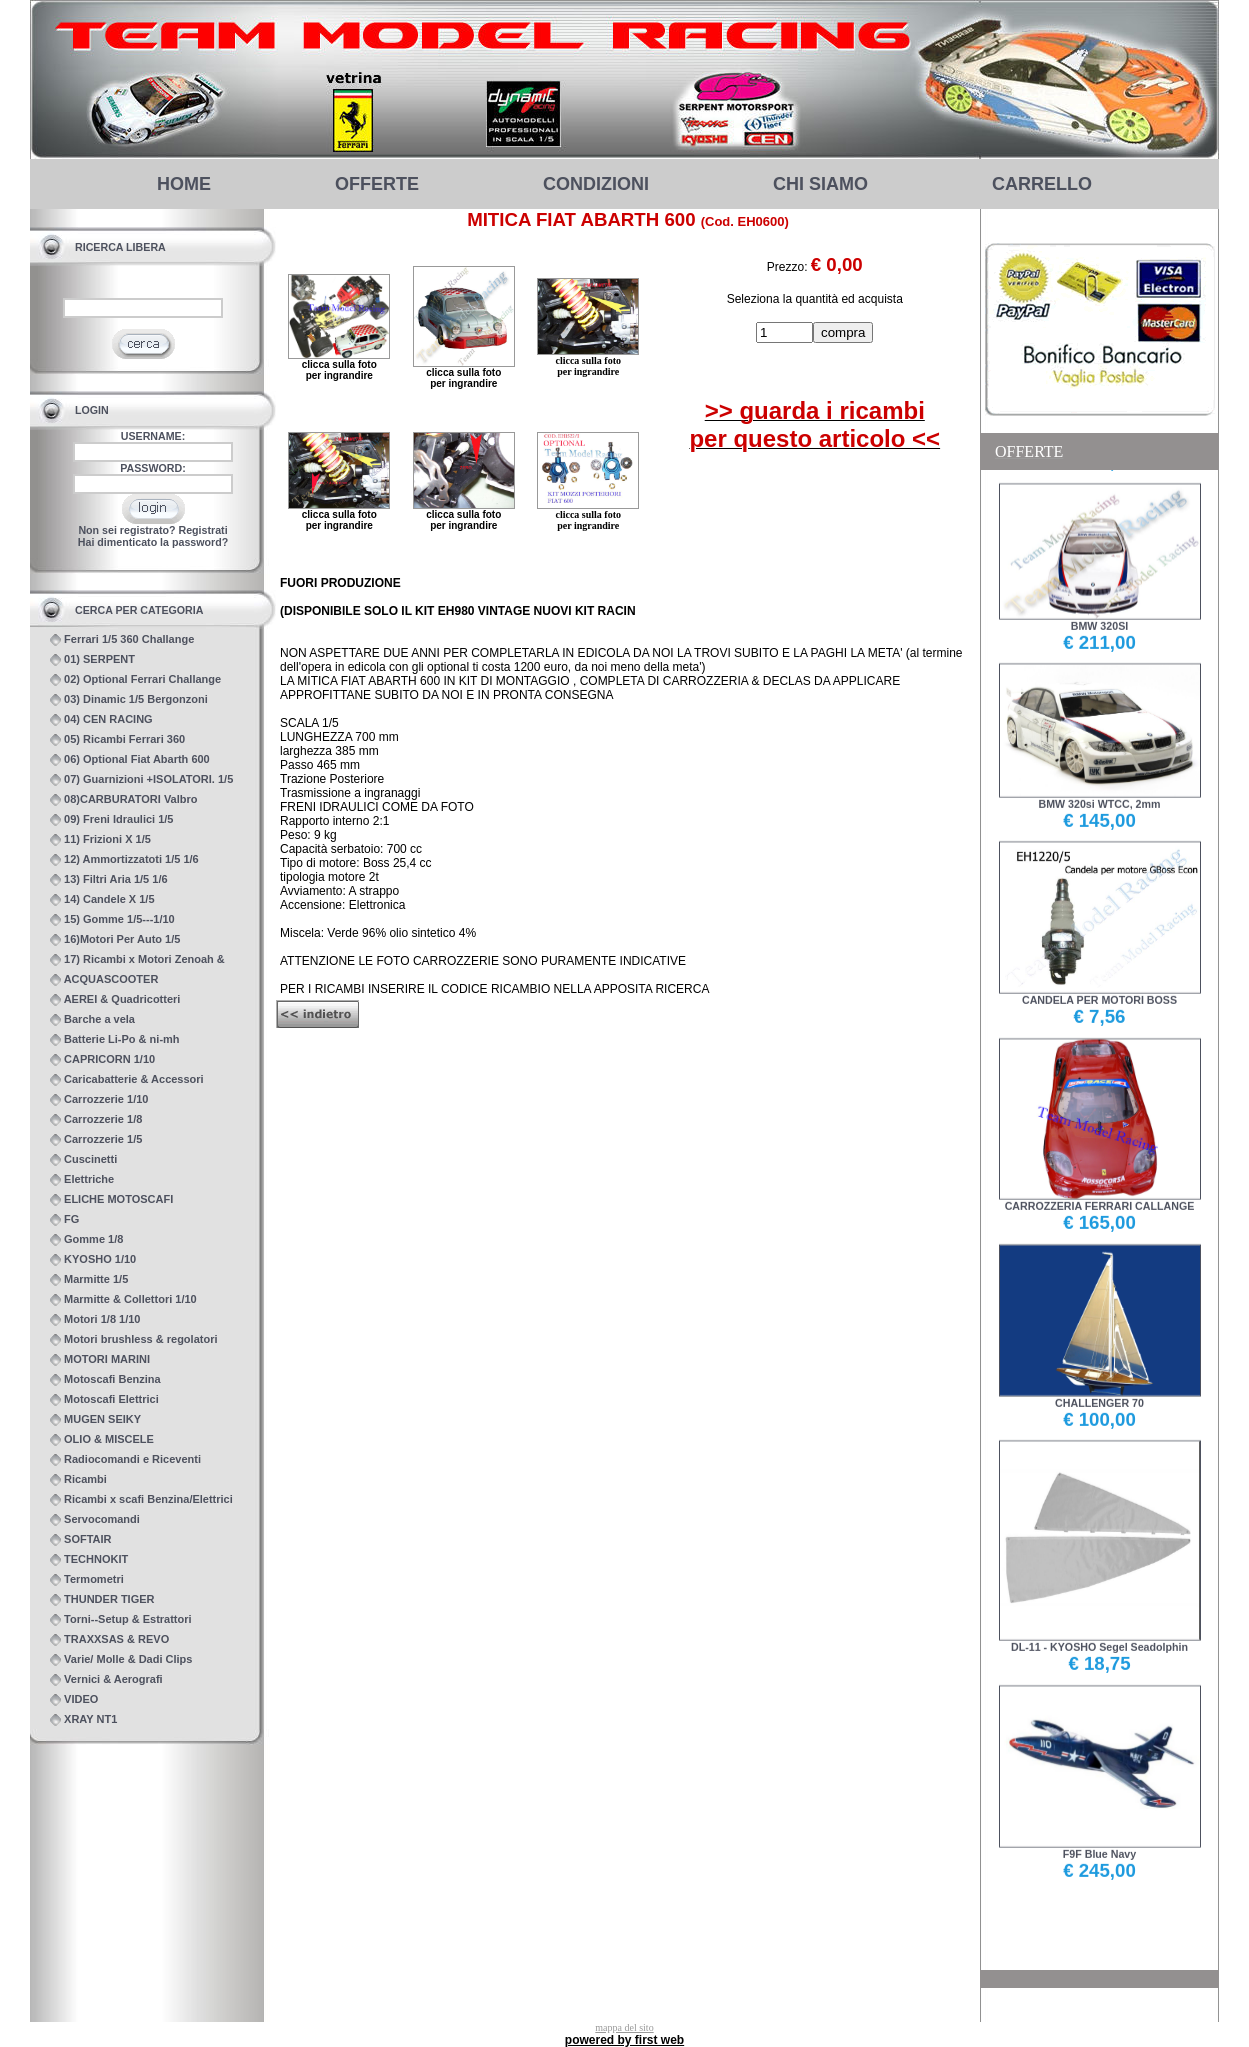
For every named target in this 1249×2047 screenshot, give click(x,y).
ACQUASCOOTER (104, 979)
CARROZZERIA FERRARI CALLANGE (1100, 1198)
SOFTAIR (81, 1539)
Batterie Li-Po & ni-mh (115, 1039)
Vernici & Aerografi (106, 1679)
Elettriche (82, 1179)
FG (64, 1219)
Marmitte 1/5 (89, 1279)
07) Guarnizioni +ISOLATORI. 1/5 (141, 779)
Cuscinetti (83, 1159)
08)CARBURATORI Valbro (124, 799)
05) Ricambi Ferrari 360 (117, 739)
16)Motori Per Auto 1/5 (115, 939)
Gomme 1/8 (86, 1239)
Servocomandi (95, 1519)
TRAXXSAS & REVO (109, 1639)
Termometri (87, 1579)
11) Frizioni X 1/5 (100, 839)
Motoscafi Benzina (105, 1379)
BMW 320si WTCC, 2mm (1100, 796)
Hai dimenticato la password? (153, 542)
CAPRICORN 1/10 (102, 1059)
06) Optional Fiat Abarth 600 (130, 759)
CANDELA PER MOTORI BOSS (1100, 993)
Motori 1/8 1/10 (95, 1319)
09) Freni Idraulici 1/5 (112, 819)
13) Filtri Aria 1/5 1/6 (109, 879)
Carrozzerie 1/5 (96, 1139)
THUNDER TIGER (102, 1599)
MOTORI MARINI (100, 1359)
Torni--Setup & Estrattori (121, 1619)
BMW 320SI (1100, 618)
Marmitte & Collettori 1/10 (123, 1299)
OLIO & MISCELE (102, 1439)
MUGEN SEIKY (95, 1419)
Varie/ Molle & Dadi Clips (121, 1659)
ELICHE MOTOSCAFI (111, 1199)
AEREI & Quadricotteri (115, 999)
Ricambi (78, 1479)
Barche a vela (92, 1019)
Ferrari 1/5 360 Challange (122, 639)
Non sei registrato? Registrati (152, 530)
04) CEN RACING (101, 719)
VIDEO (74, 1699)
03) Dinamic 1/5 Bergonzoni (129, 699)
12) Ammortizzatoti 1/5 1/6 (124, 859)
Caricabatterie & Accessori (127, 1079)
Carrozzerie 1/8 (96, 1119)
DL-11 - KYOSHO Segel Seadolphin (1100, 1639)
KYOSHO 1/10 (93, 1259)
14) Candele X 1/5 (102, 899)
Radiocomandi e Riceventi (125, 1459)
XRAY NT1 (83, 1719)
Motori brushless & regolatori (133, 1339)
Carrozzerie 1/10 (99, 1099)
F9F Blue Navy (1100, 1846)
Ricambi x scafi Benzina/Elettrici (141, 1499)
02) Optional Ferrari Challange (135, 679)
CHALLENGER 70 (1100, 1395)
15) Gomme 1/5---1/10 (112, 919)
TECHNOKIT (89, 1559)
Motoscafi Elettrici (104, 1399)
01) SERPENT (92, 659)
